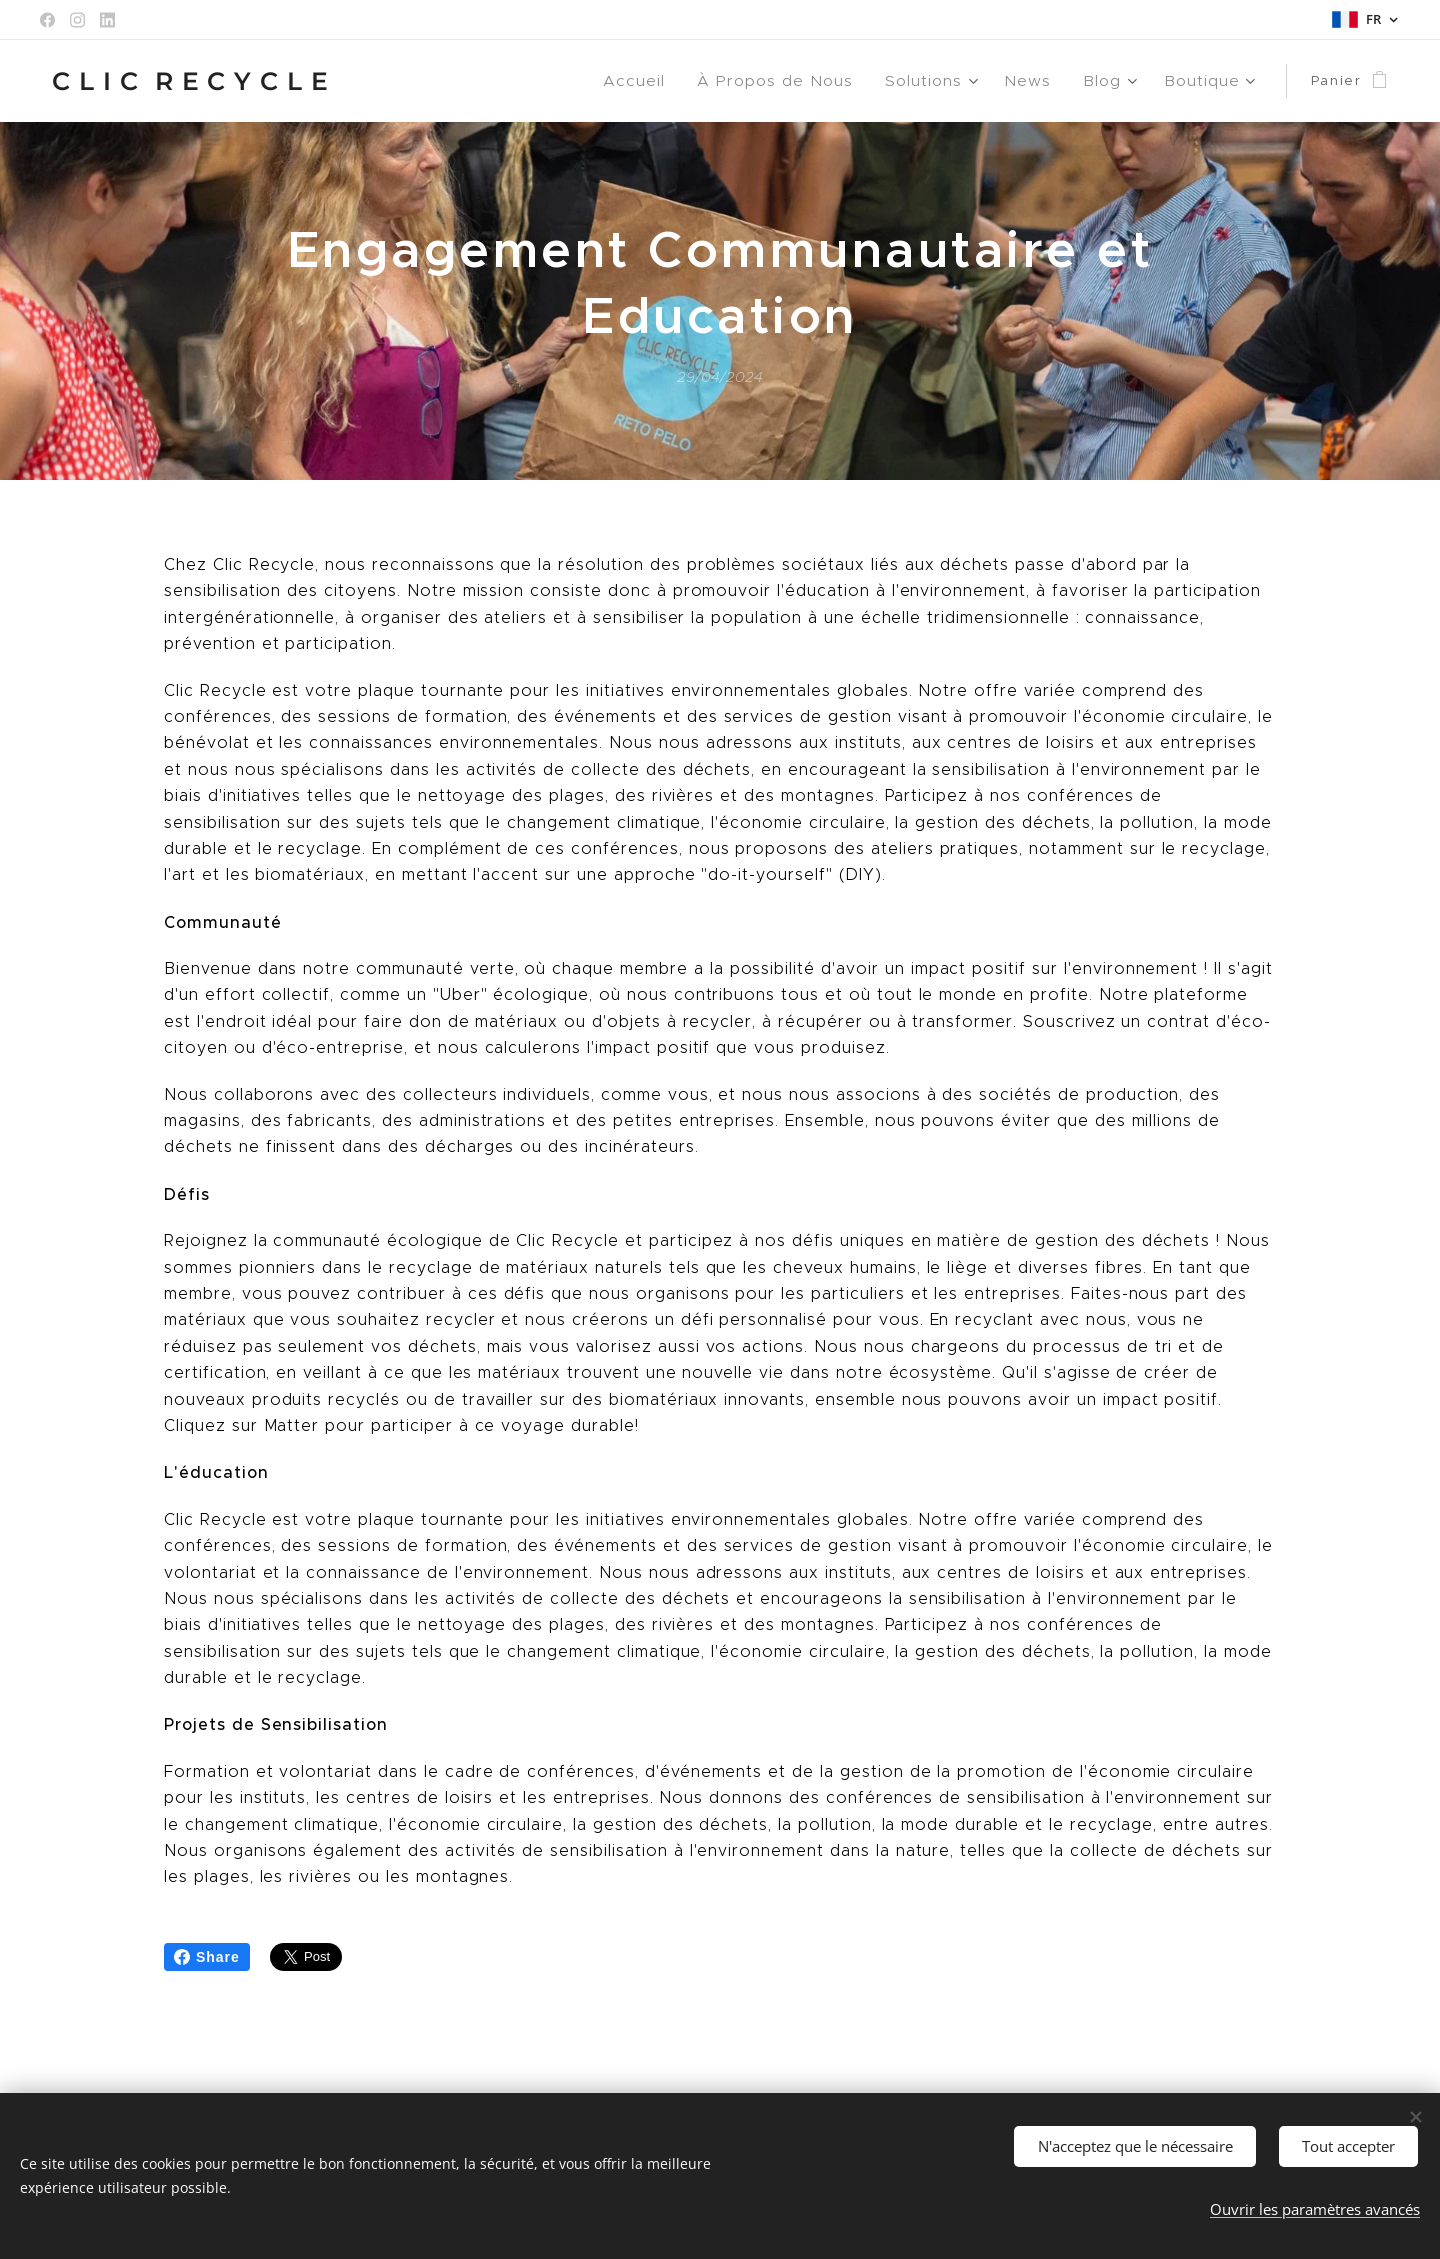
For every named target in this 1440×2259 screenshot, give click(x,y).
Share (207, 1957)
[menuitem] (662, 81)
